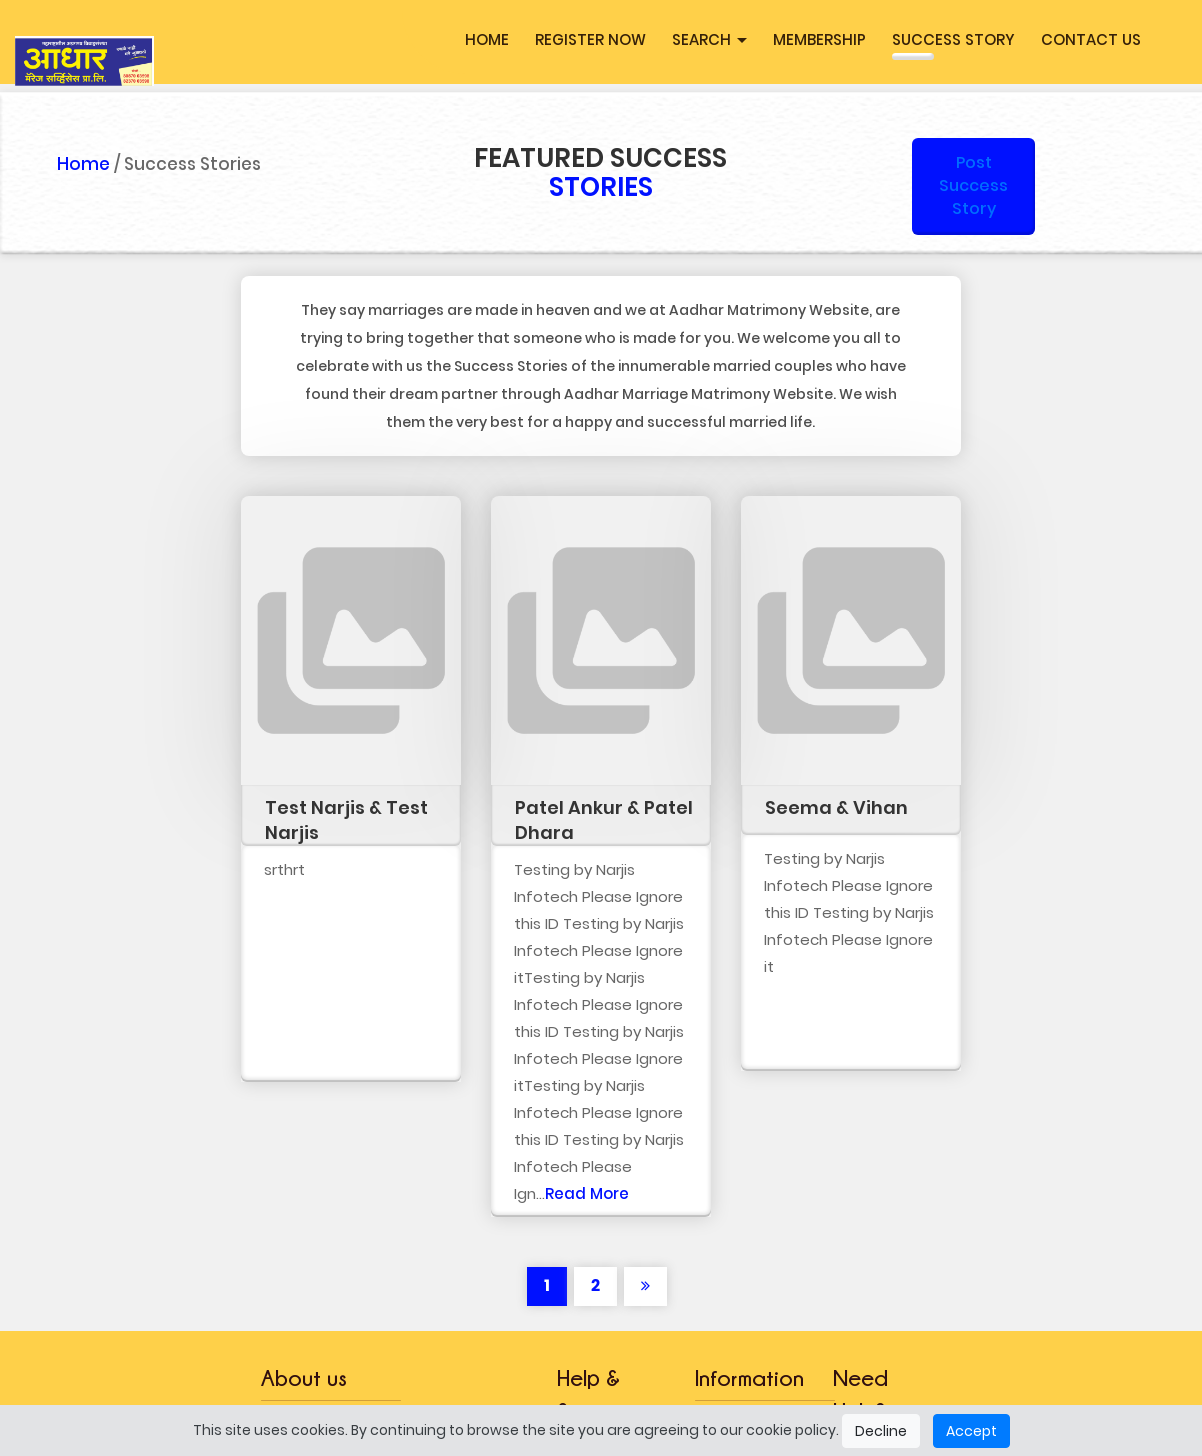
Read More (587, 1193)
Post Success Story (973, 185)
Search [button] (709, 39)
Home (487, 39)
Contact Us (1091, 39)
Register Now (590, 39)
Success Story (953, 39)
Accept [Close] (971, 1431)
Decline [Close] (881, 1431)
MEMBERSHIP (819, 39)
